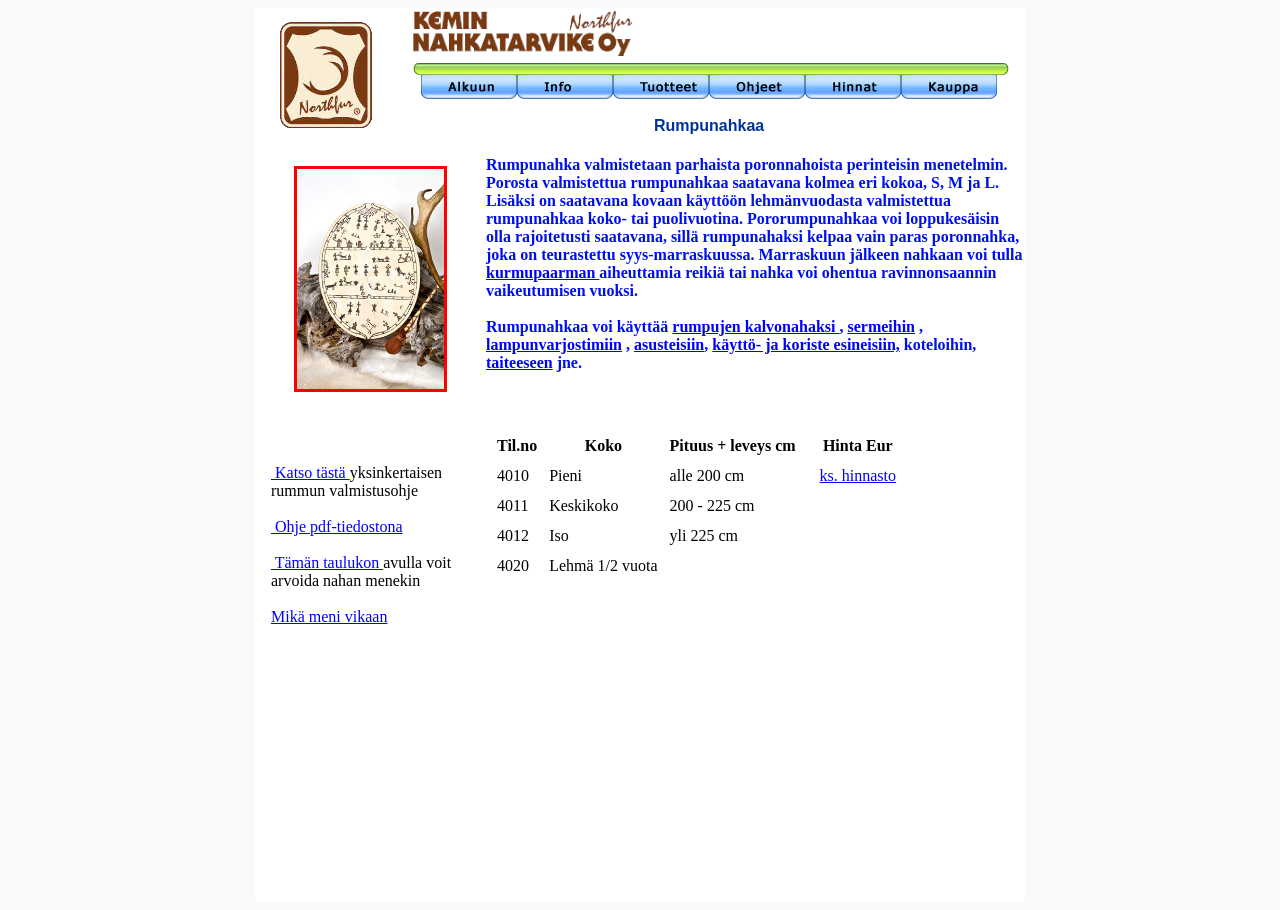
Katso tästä (310, 472)
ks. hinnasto (858, 475)
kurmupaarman (542, 272)
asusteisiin (669, 344)
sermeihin (881, 326)
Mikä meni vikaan (329, 616)
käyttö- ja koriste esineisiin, (806, 344)
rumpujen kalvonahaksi (755, 326)
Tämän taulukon (327, 562)
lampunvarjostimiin (554, 344)
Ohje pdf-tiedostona (337, 526)
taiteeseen (519, 362)
